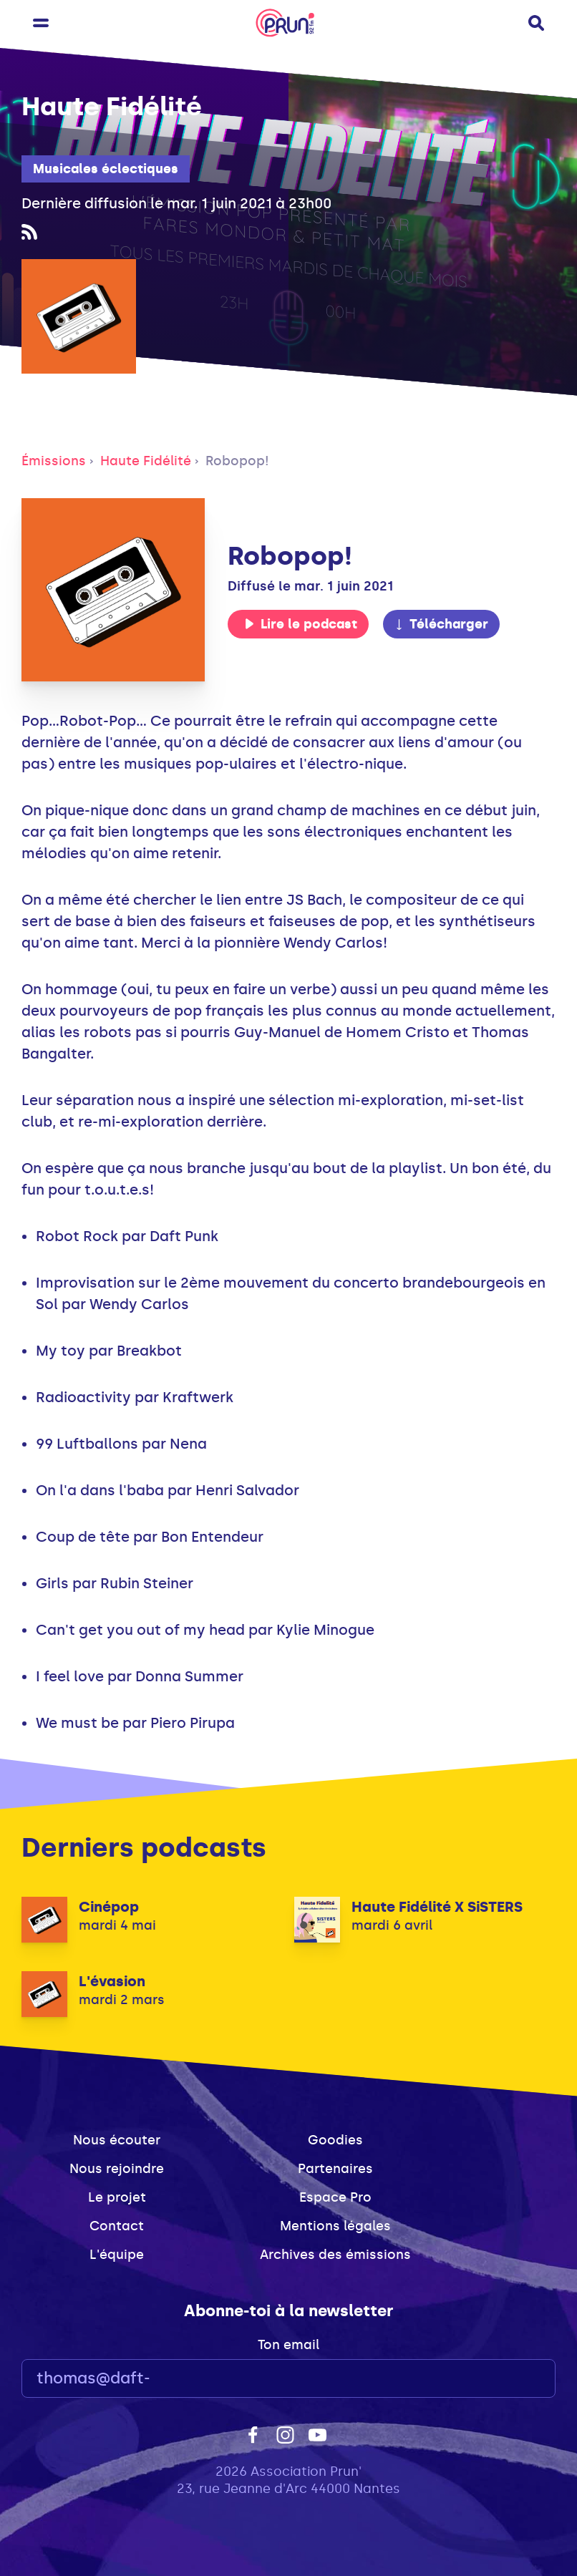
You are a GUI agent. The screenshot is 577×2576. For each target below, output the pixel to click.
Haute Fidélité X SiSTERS (437, 1906)
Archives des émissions (335, 2254)
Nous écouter (116, 2140)
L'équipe (116, 2254)
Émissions (53, 461)
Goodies (335, 2140)
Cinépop (109, 1906)
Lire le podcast (300, 624)
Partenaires (335, 2169)
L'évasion (112, 1981)
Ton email (288, 2345)
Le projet (117, 2197)
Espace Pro (335, 2197)
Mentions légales (335, 2226)
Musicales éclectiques (105, 169)
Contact (116, 2226)
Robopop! (237, 461)
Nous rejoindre (116, 2169)
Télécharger (441, 624)
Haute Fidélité (145, 461)
